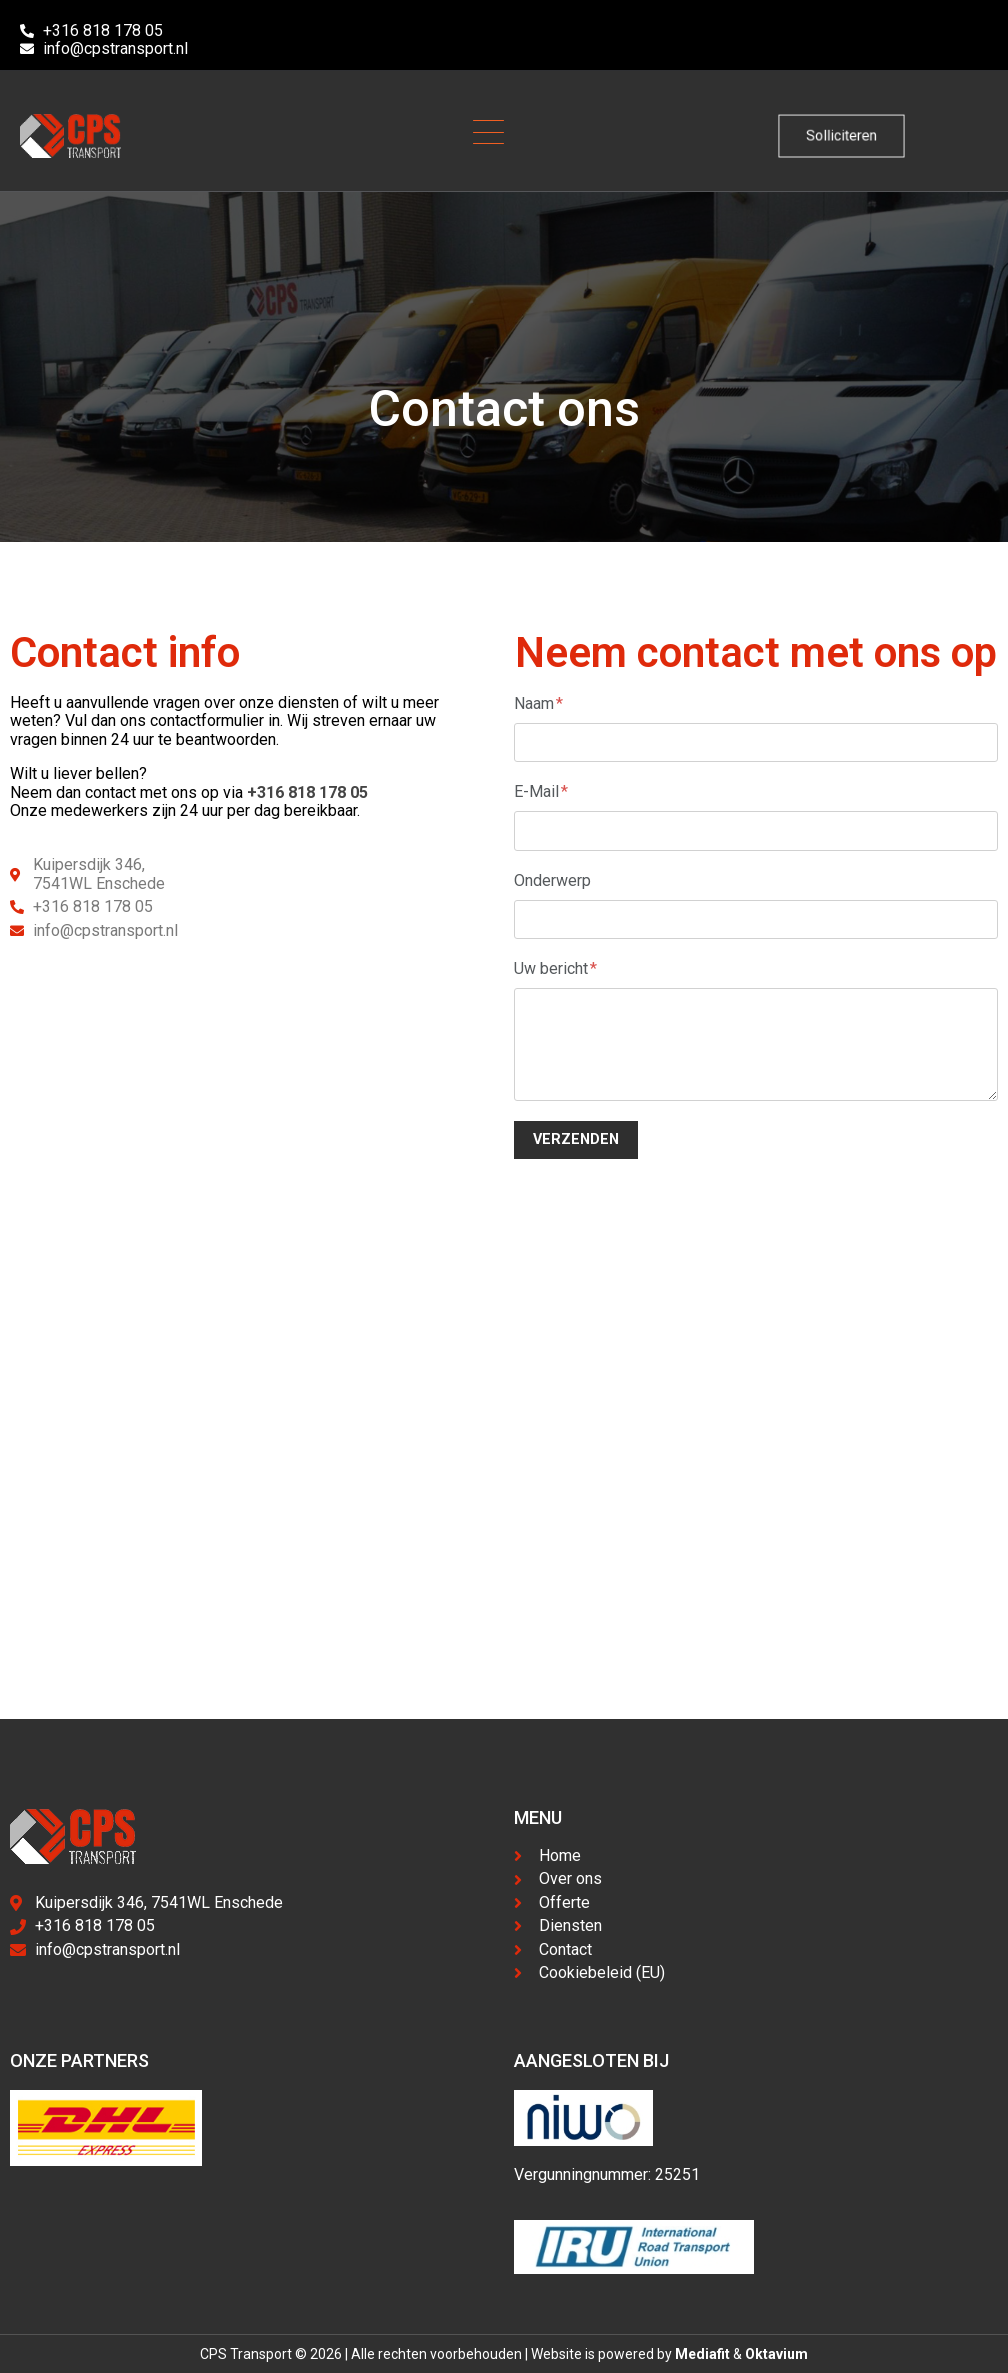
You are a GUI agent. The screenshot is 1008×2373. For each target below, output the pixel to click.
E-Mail (541, 791)
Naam (538, 703)
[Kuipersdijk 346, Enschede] (504, 1494)
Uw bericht (555, 968)
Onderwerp (552, 880)
